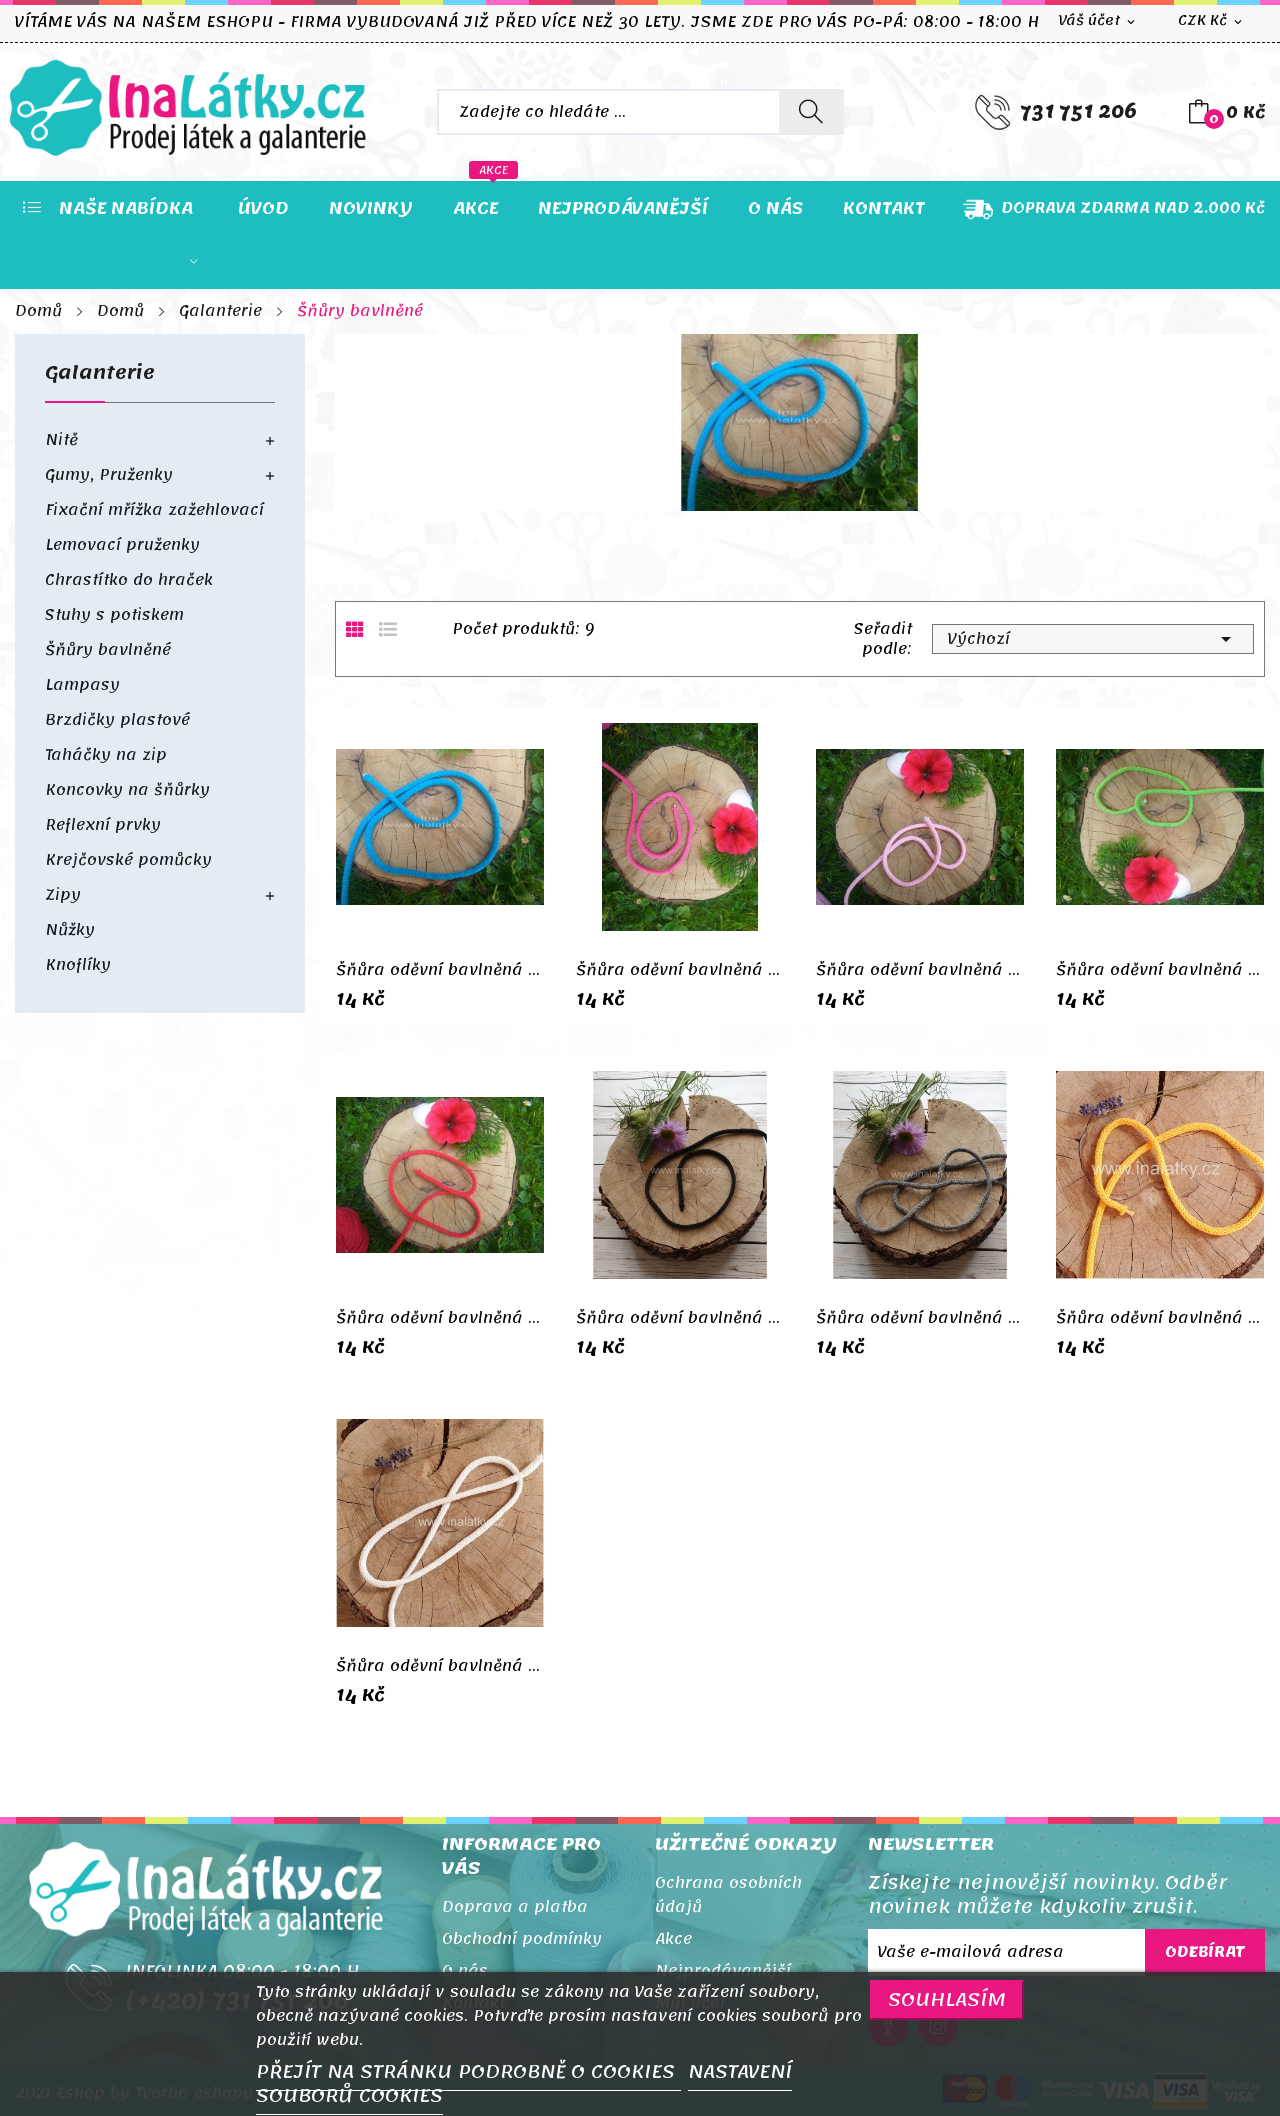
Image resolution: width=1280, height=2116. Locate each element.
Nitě (61, 440)
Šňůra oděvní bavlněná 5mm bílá (440, 1666)
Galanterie (100, 377)
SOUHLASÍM (947, 1999)
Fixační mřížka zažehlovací (154, 510)
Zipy (63, 895)
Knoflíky (78, 965)
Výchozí (1093, 639)
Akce (673, 1939)
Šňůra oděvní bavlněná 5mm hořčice (1160, 1318)
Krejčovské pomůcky (128, 860)
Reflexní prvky (103, 825)
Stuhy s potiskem (114, 615)
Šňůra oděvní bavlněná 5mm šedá (920, 1318)
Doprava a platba (515, 1907)
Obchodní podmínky (522, 1939)
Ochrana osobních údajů (728, 1895)
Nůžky (70, 930)
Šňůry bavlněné (108, 650)
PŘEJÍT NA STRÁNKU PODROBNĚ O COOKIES (468, 2072)
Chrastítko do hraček (129, 580)
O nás (465, 1971)
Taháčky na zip (106, 755)
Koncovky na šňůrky (127, 790)
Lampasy (82, 685)
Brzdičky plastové (117, 720)
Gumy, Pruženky (109, 475)
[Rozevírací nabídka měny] (1211, 21)
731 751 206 (1078, 112)
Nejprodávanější (723, 1971)
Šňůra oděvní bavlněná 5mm (440, 970)
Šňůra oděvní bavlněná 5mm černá (680, 1318)
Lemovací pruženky (122, 545)
